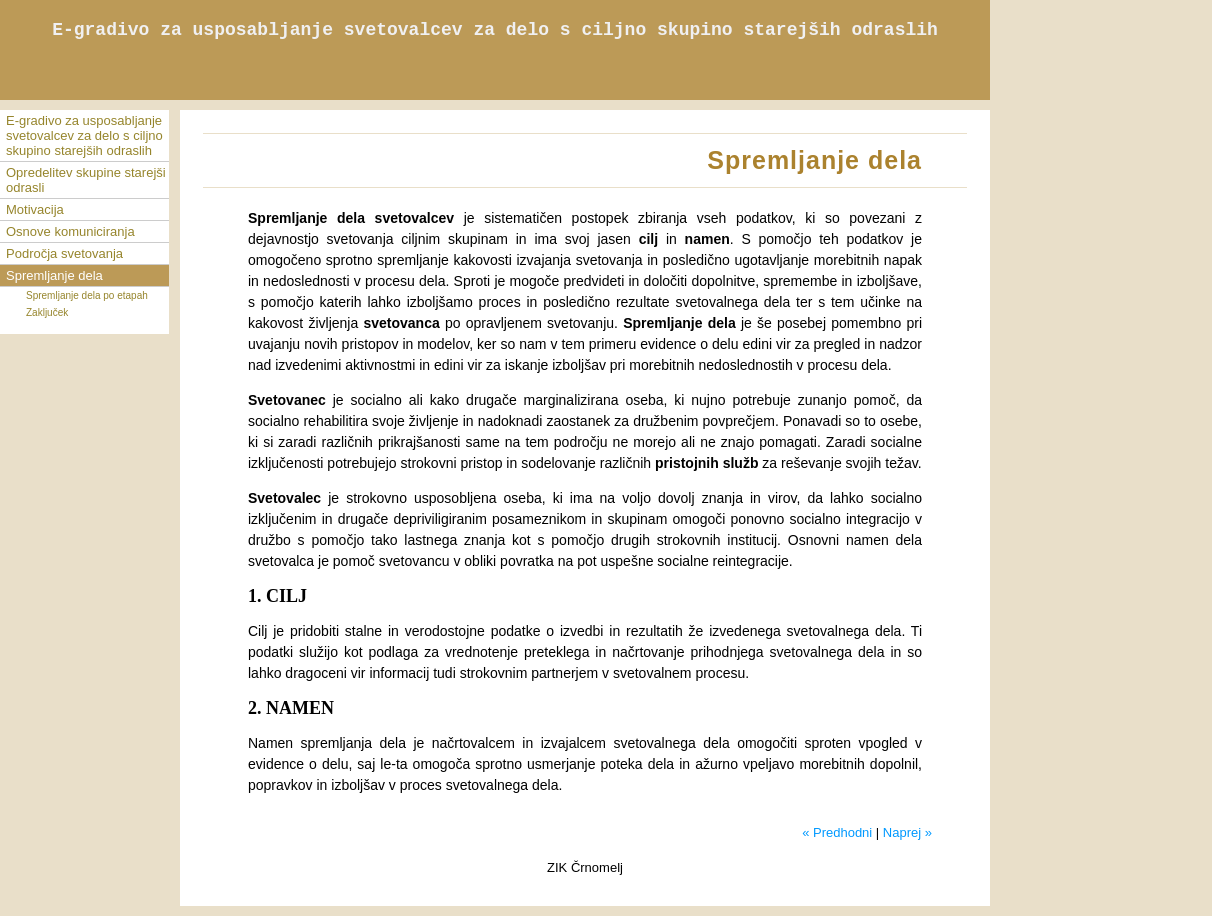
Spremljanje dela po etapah (87, 295)
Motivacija (35, 209)
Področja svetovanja (64, 253)
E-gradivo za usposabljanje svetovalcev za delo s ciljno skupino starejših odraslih (84, 135)
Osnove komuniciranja (70, 231)
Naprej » (907, 832)
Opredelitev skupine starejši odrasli (86, 180)
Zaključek (47, 312)
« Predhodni (837, 832)
